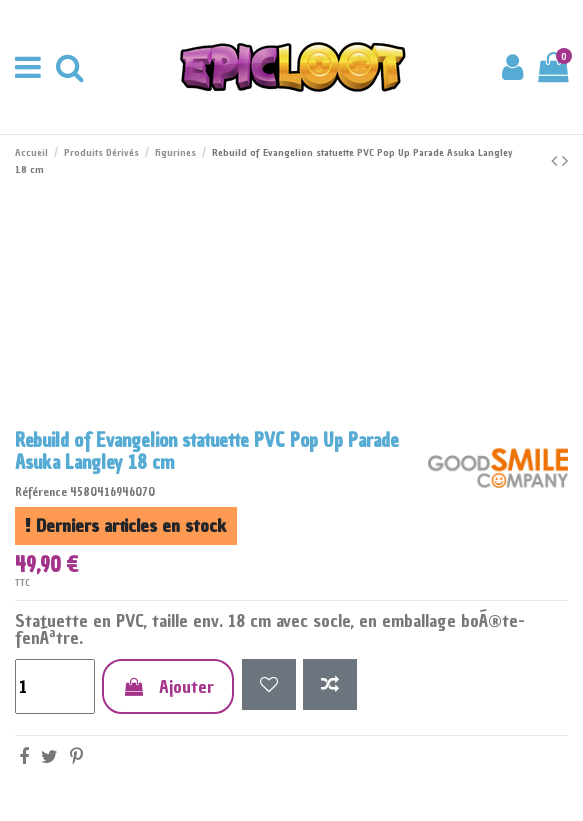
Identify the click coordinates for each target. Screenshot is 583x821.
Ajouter (168, 686)
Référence (41, 492)
